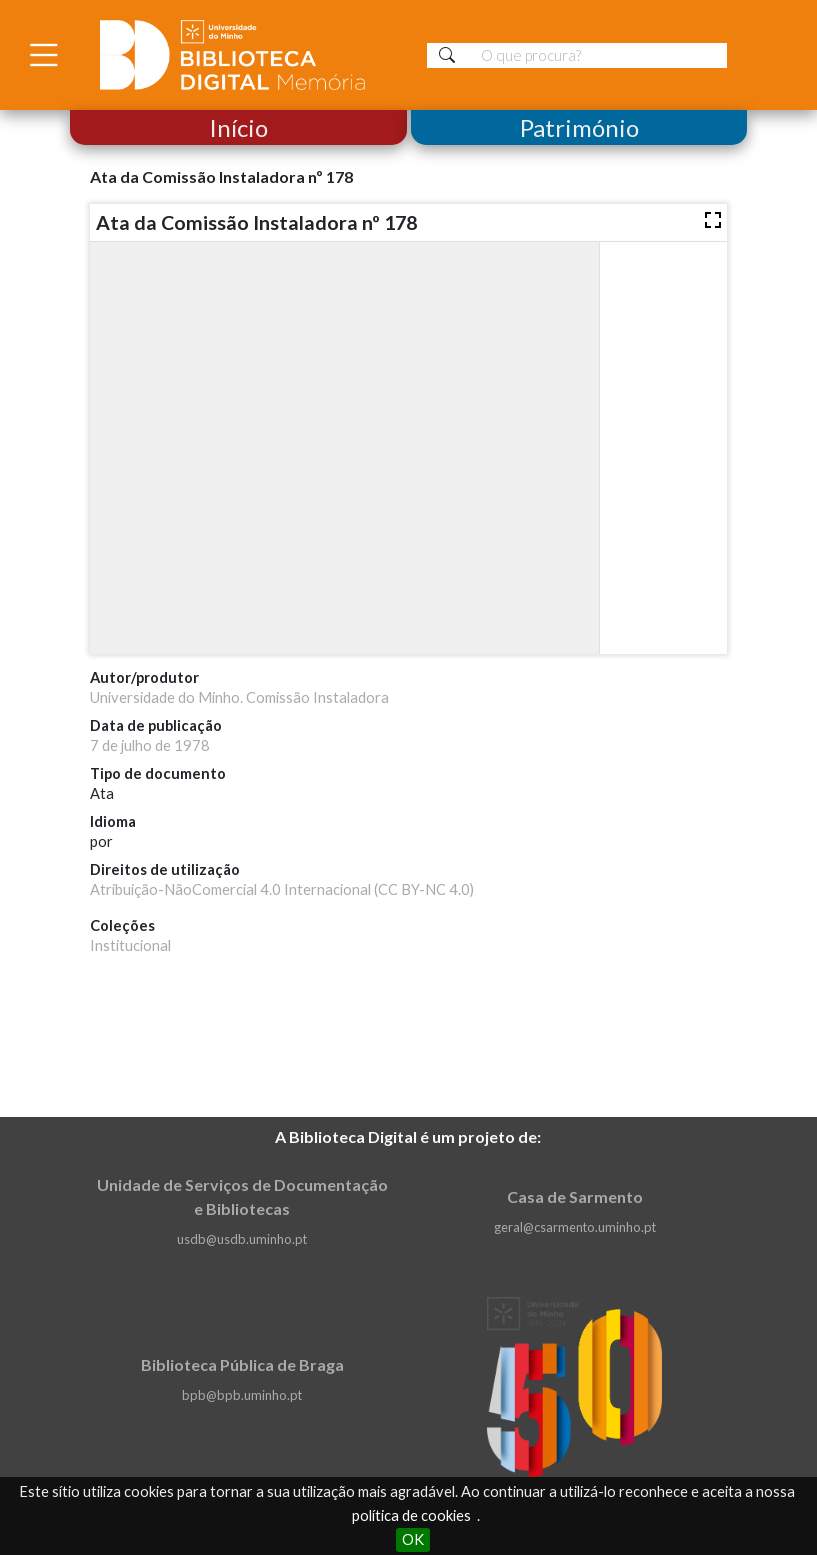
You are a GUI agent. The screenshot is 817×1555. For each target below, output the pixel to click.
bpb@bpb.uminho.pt (242, 1395)
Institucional (130, 945)
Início (238, 127)
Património (578, 127)
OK (413, 1539)
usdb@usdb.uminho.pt (242, 1239)
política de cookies (411, 1515)
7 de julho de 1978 (150, 745)
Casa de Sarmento (575, 1196)
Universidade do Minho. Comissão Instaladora (239, 697)
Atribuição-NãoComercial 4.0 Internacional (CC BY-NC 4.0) (282, 889)
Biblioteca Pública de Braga (242, 1364)
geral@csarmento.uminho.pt (575, 1227)
